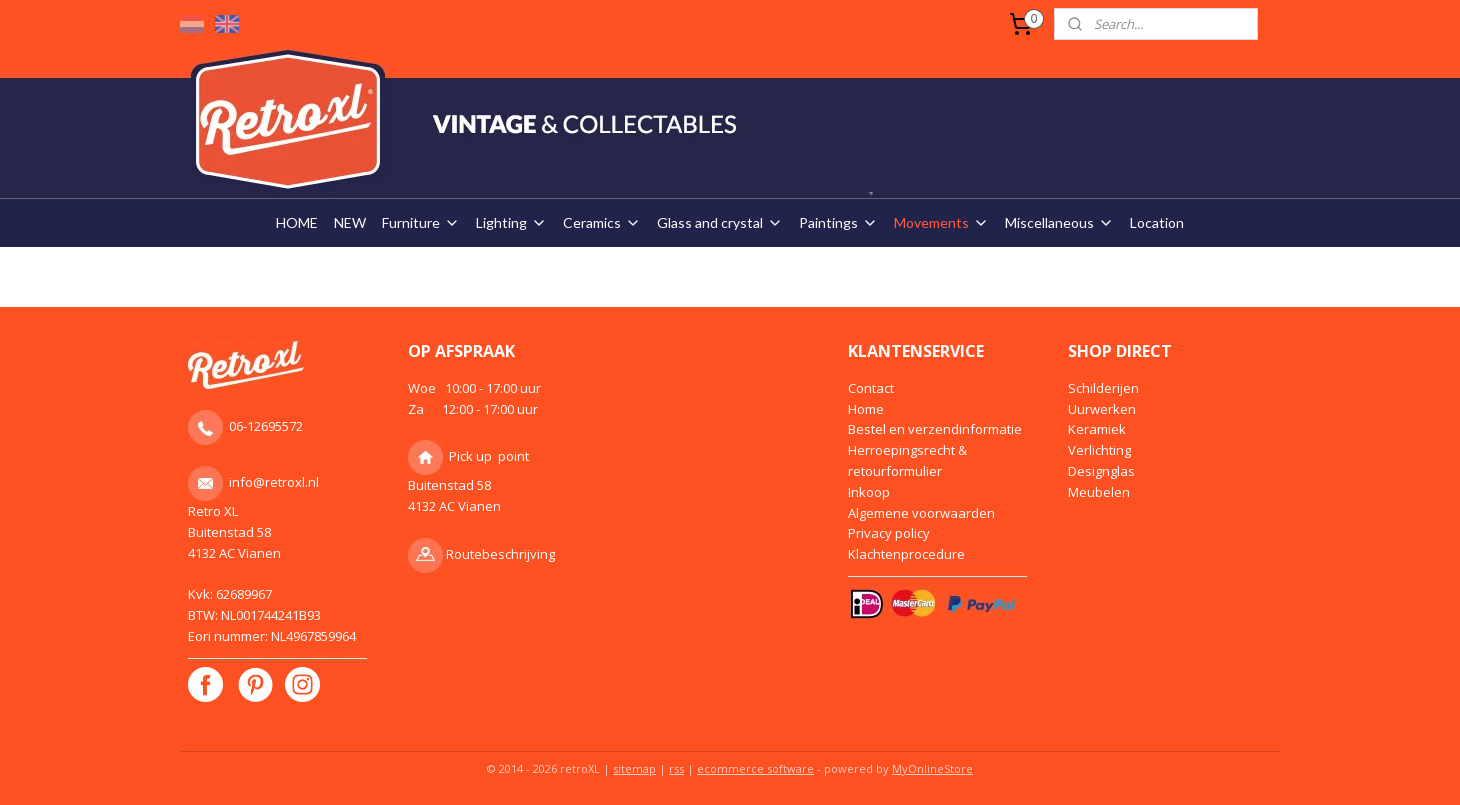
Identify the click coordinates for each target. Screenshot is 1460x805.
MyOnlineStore (932, 768)
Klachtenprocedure (906, 554)
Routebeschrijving (500, 554)
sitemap (634, 768)
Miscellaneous (1059, 222)
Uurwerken (1102, 409)
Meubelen (1099, 492)
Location (1157, 222)
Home (866, 409)
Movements (941, 222)
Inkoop (869, 492)
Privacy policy (889, 533)
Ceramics (602, 222)
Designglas (1101, 471)
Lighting (511, 222)
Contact (871, 388)
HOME (297, 222)
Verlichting (1099, 450)
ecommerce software (755, 768)
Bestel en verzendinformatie (935, 429)
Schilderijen (1103, 388)
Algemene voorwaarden (921, 513)
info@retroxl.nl (274, 482)
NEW (350, 222)
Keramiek (1097, 429)
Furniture (421, 222)
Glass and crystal (720, 222)
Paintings (838, 222)
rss (676, 768)
